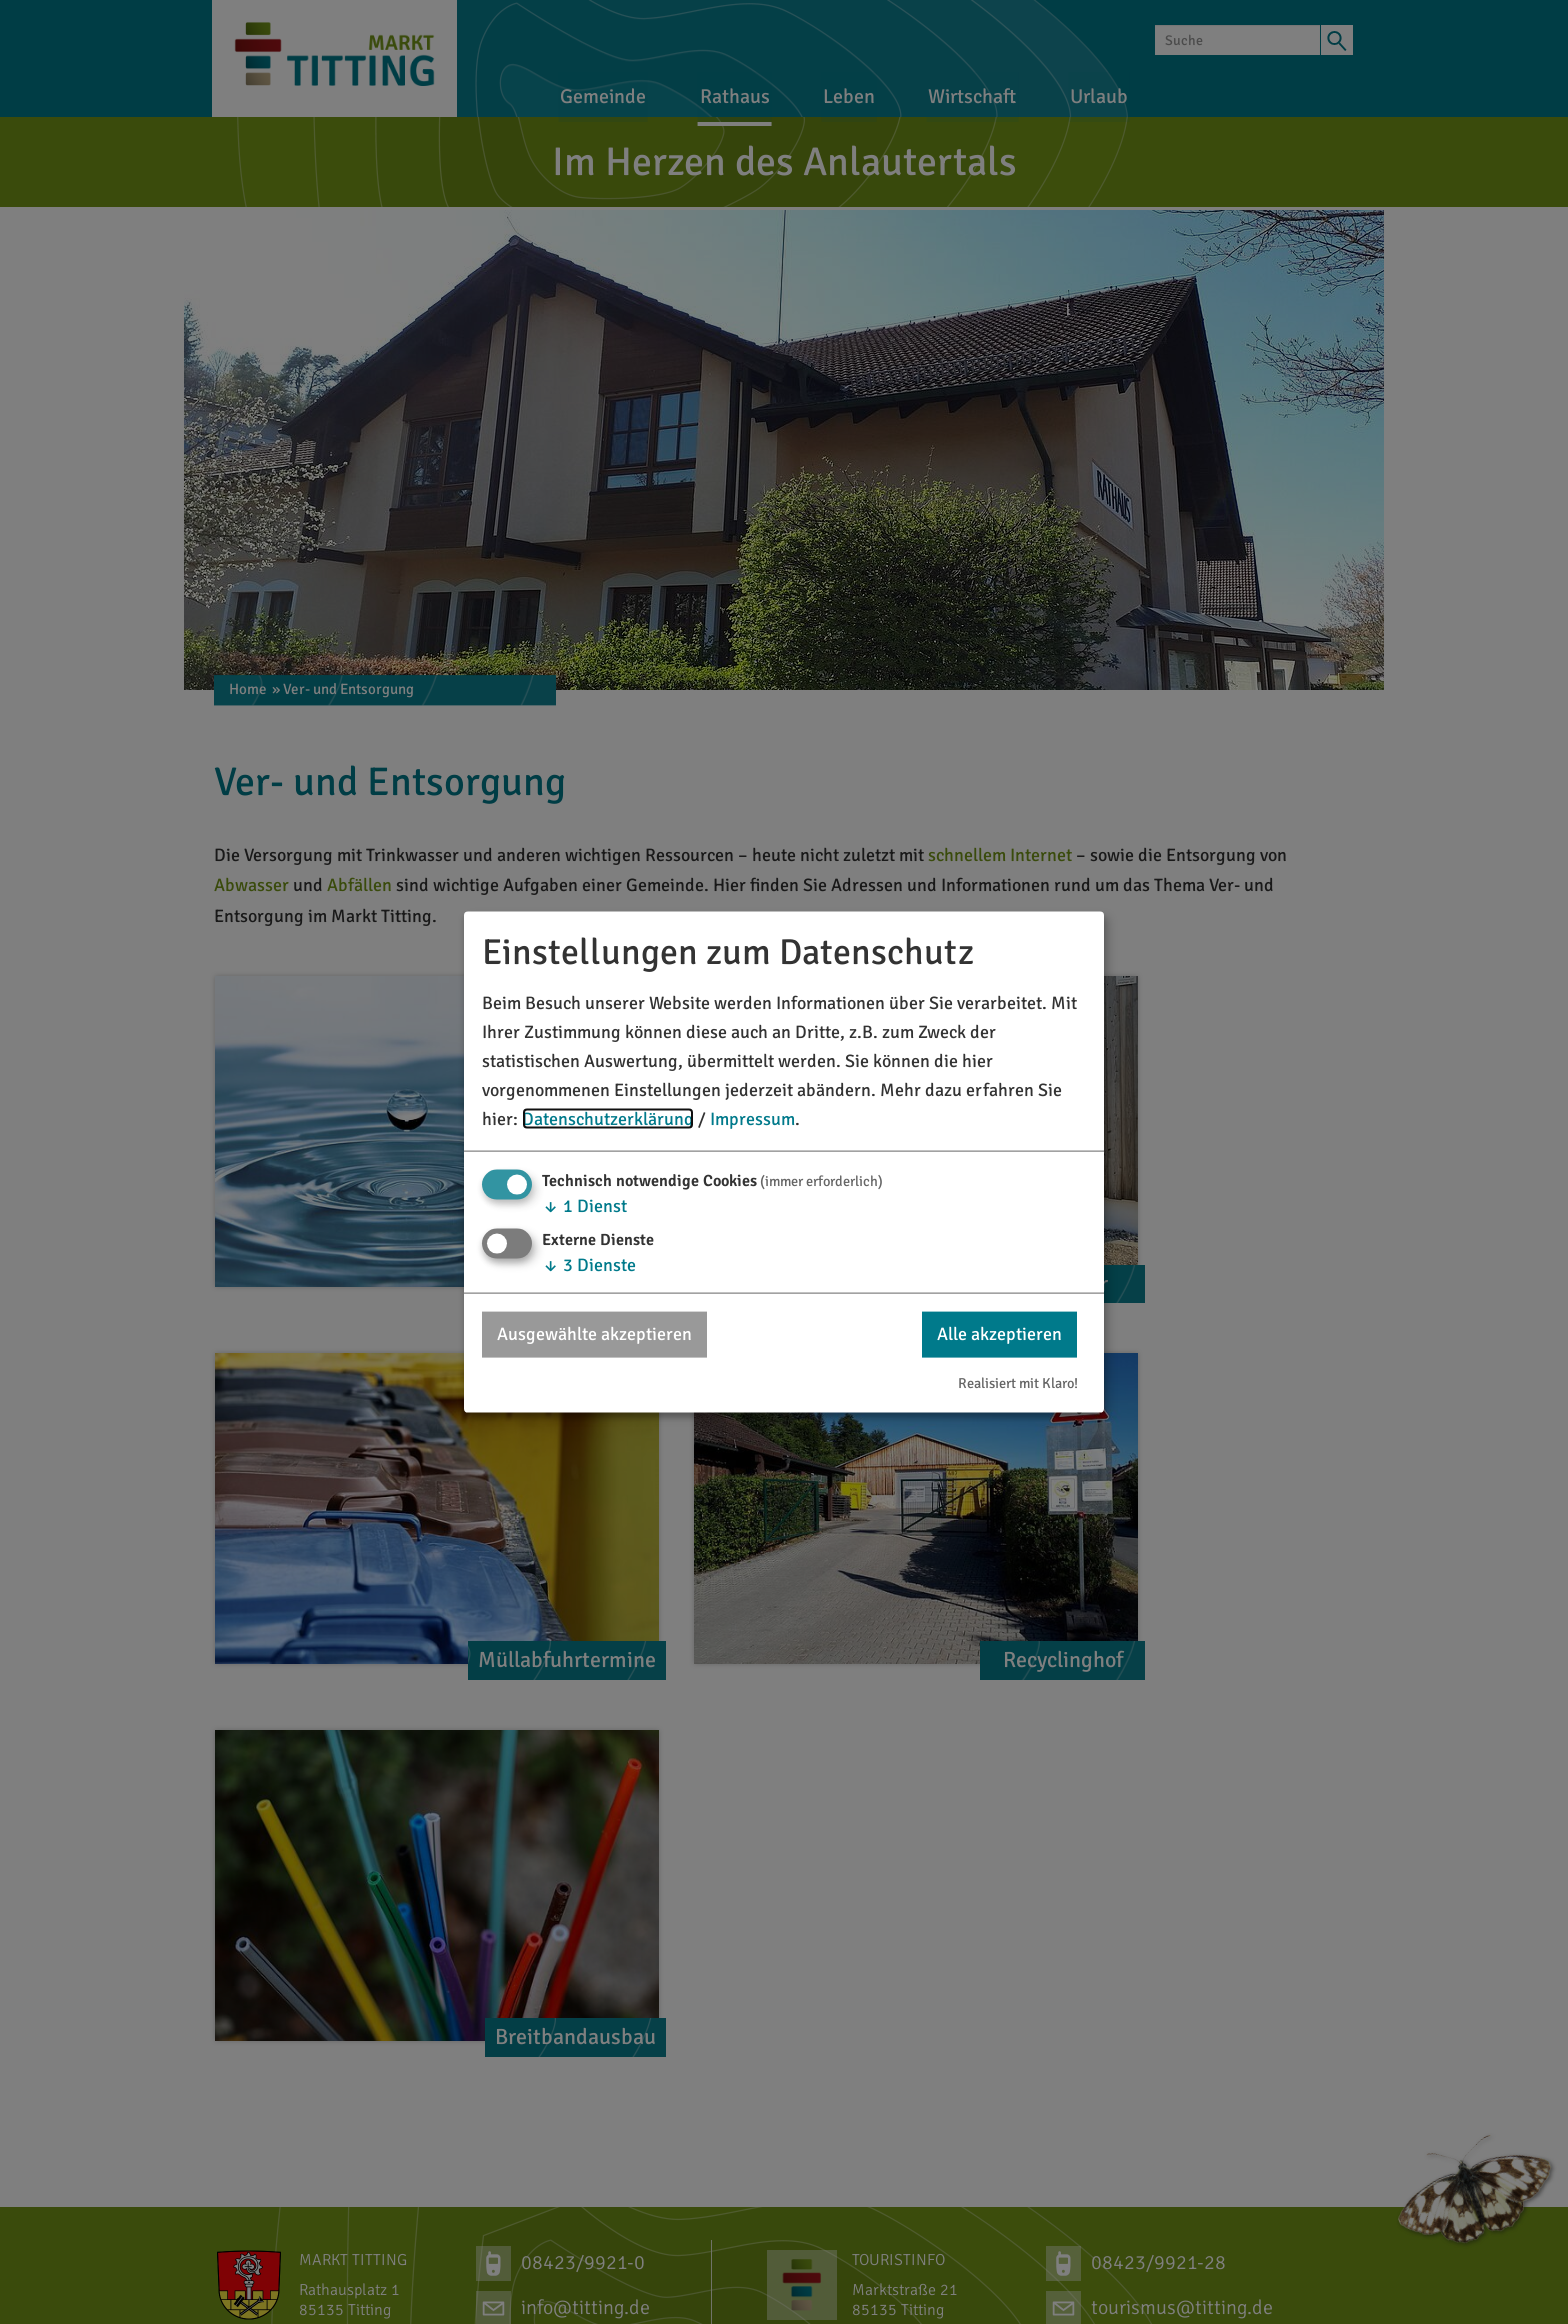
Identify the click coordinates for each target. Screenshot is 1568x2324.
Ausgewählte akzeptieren (594, 1334)
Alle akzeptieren (999, 1334)
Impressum (752, 1118)
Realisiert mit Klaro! (1018, 1382)
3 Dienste (589, 1265)
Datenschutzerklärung (608, 1118)
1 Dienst (584, 1206)
